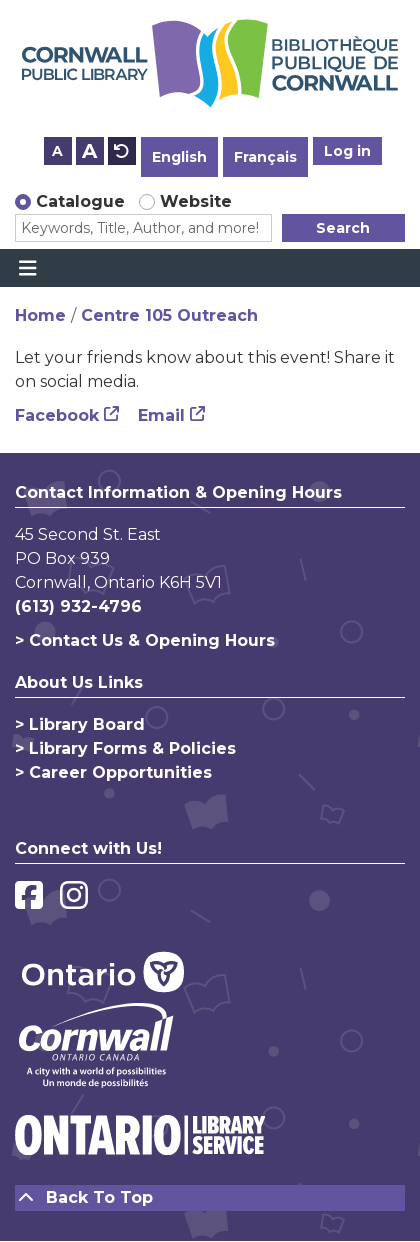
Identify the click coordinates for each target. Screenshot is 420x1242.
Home (40, 315)
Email (161, 415)
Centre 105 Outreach (169, 315)
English (179, 157)
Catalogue (80, 201)
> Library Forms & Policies (125, 748)
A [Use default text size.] (122, 151)
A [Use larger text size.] (89, 151)
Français (265, 157)
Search (343, 228)
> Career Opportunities (113, 772)
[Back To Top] (210, 1198)
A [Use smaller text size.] (57, 151)
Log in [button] (347, 151)
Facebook (57, 415)
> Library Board (80, 724)
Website (196, 201)
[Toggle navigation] (27, 268)
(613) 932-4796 (78, 606)
